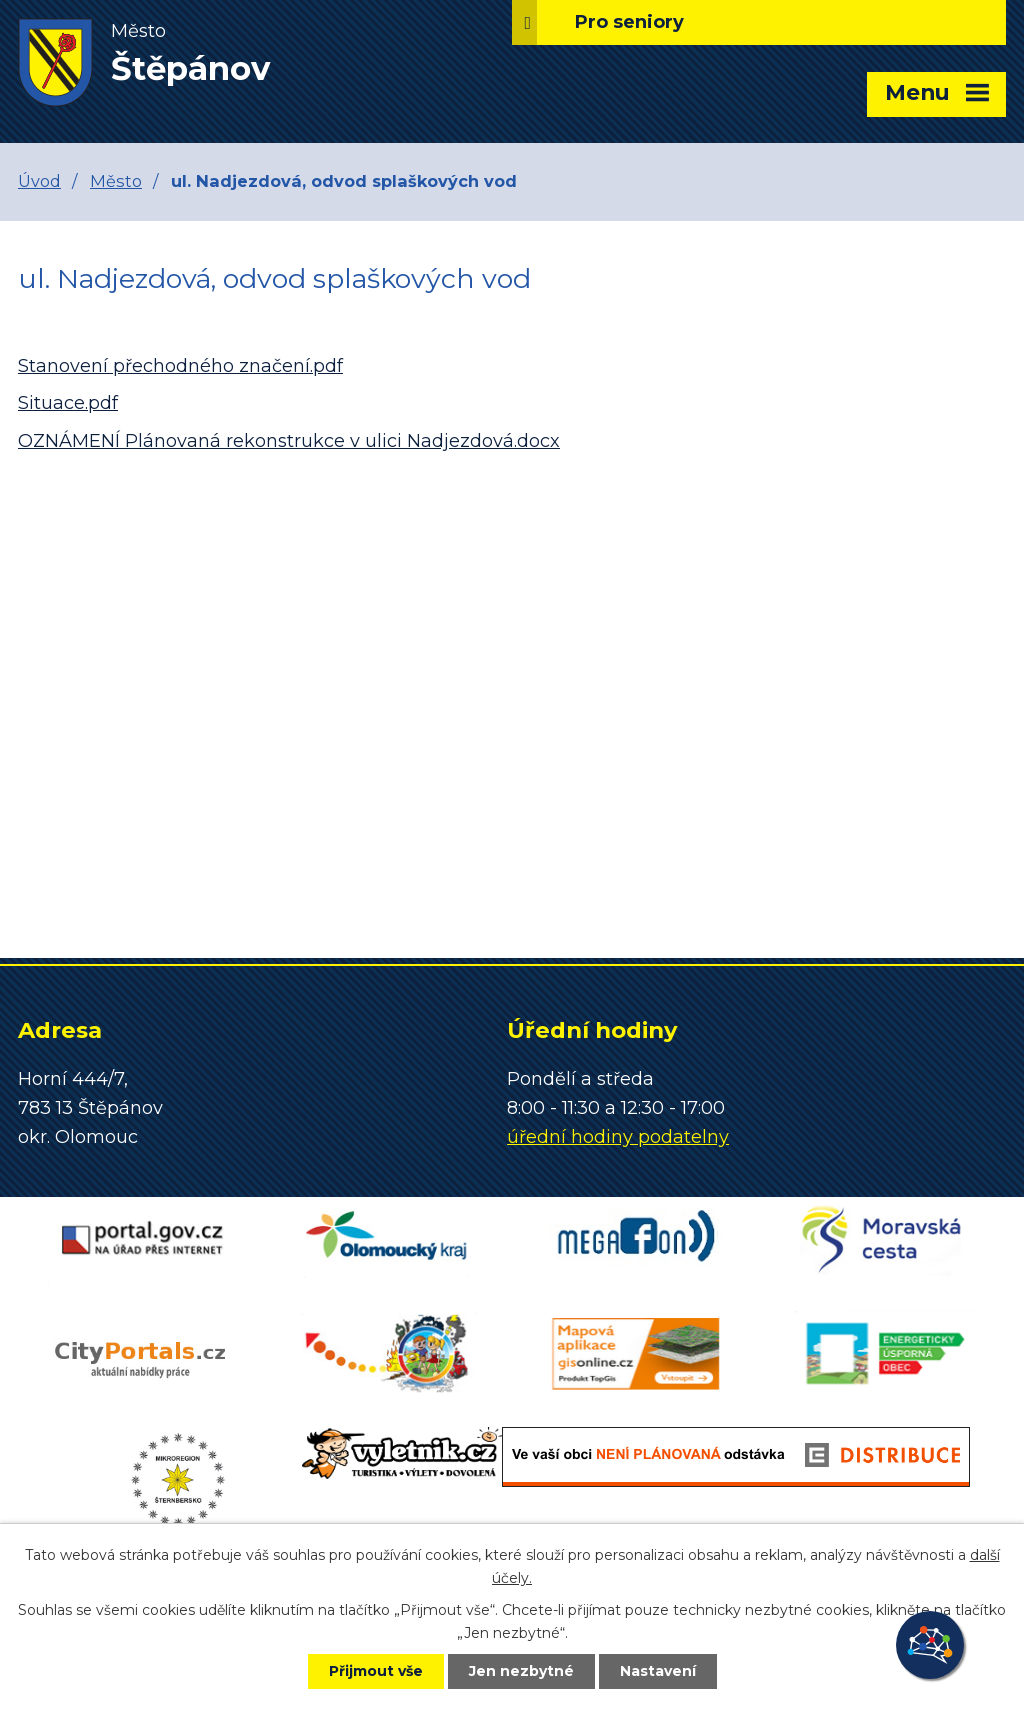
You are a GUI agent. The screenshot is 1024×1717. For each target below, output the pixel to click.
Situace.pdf (68, 403)
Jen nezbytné (521, 1671)
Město (116, 181)
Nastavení (658, 1671)
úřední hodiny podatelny (618, 1137)
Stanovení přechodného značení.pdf (180, 366)
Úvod (39, 181)
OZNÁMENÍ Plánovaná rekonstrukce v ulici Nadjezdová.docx (289, 441)
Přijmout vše (376, 1671)
